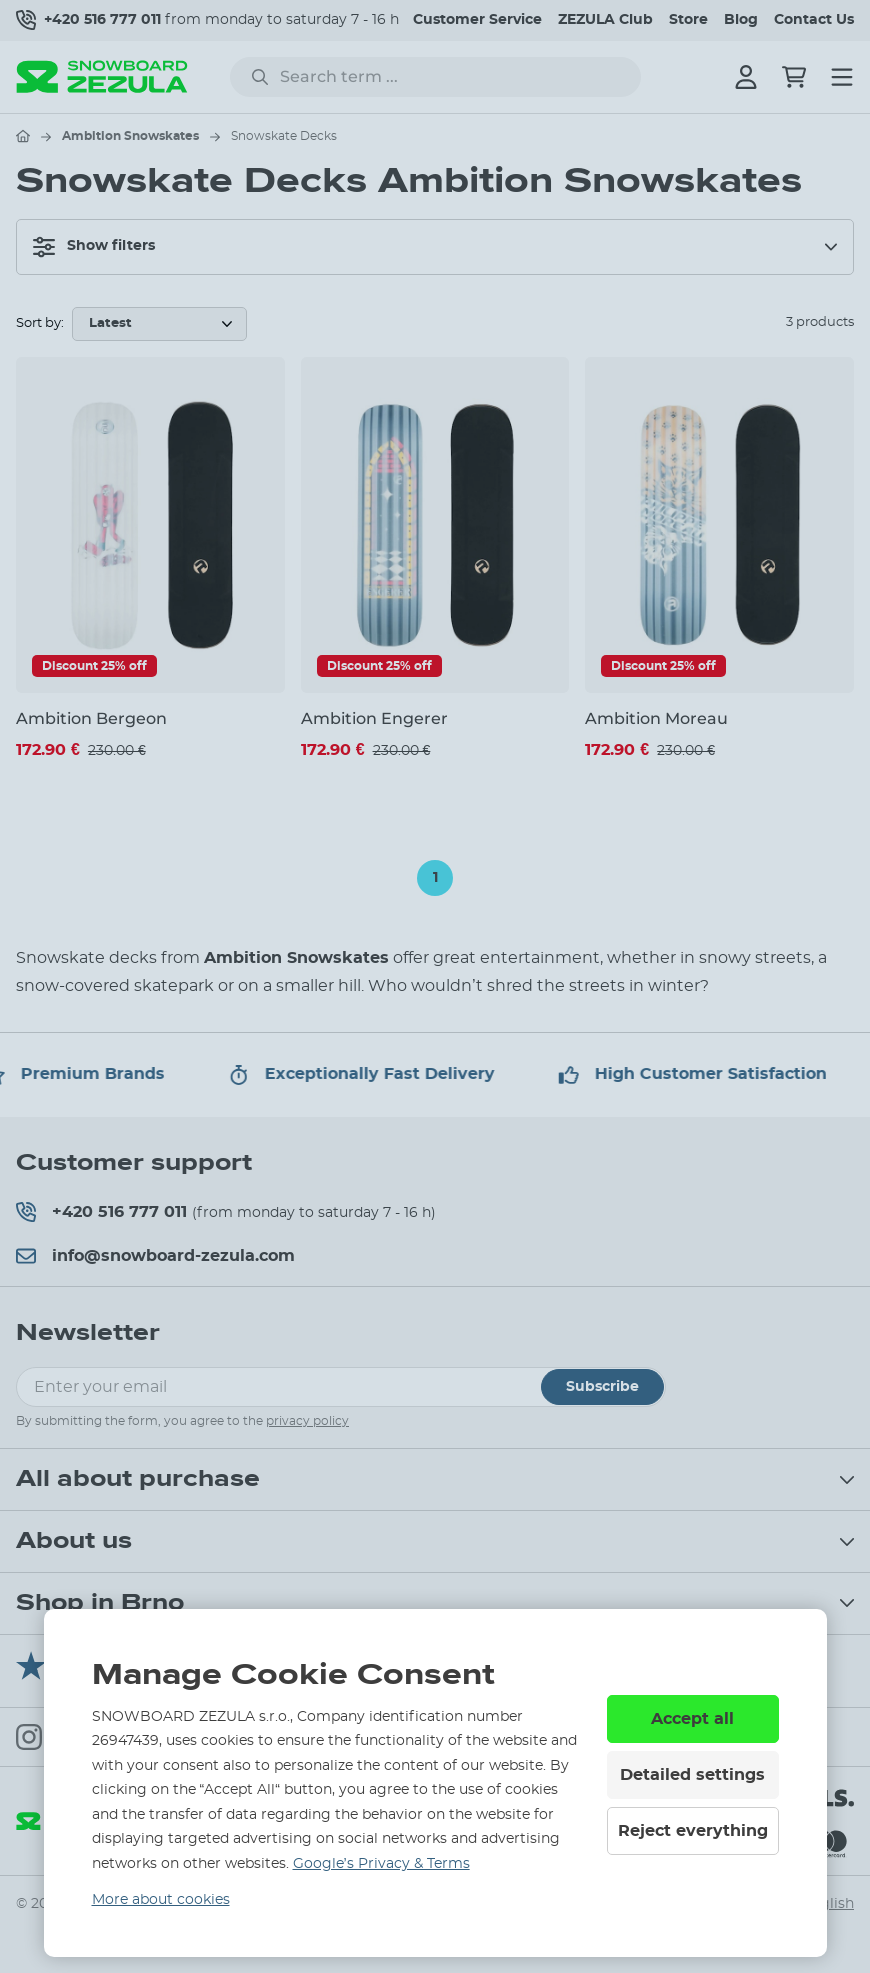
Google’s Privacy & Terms (381, 1864)
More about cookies (161, 1900)
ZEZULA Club (605, 20)
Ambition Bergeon (91, 718)
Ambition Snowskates (130, 136)
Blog (741, 20)
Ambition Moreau (656, 718)
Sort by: (40, 323)
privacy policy (307, 1421)
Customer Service (477, 20)
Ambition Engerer (374, 718)
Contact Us (814, 20)
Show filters (94, 247)
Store (688, 20)
